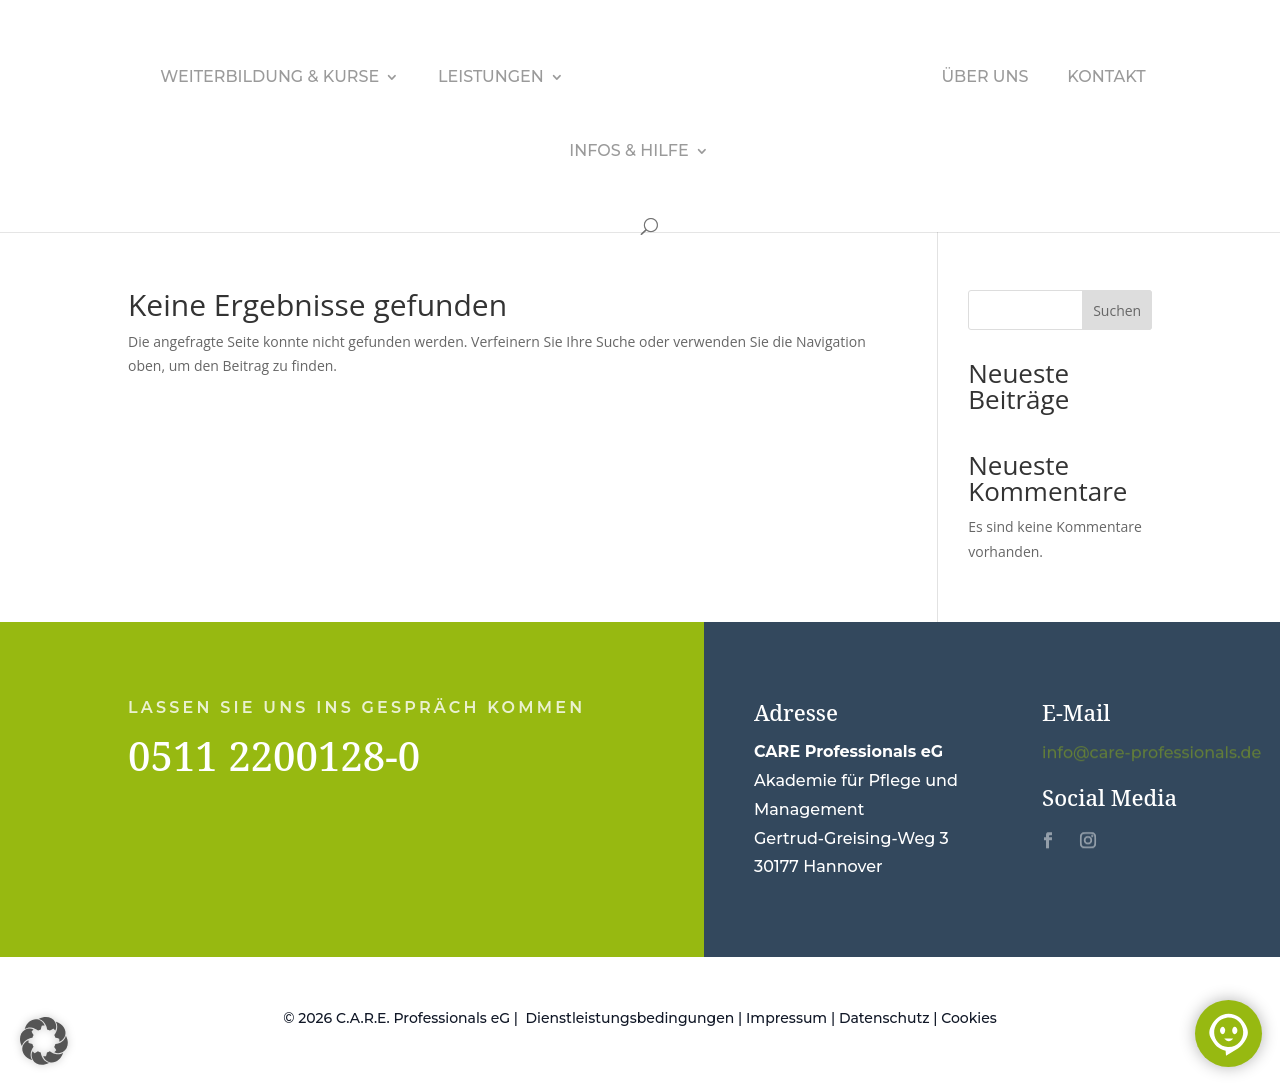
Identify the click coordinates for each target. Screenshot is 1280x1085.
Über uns (984, 78)
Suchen (1117, 310)
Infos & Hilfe (628, 152)
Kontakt (1106, 78)
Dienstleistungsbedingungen (630, 1018)
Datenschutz (884, 1018)
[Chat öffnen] (1228, 1033)
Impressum (786, 1018)
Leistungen (491, 78)
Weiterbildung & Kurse (269, 78)
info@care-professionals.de (1151, 753)
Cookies (969, 1018)
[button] (44, 1041)
